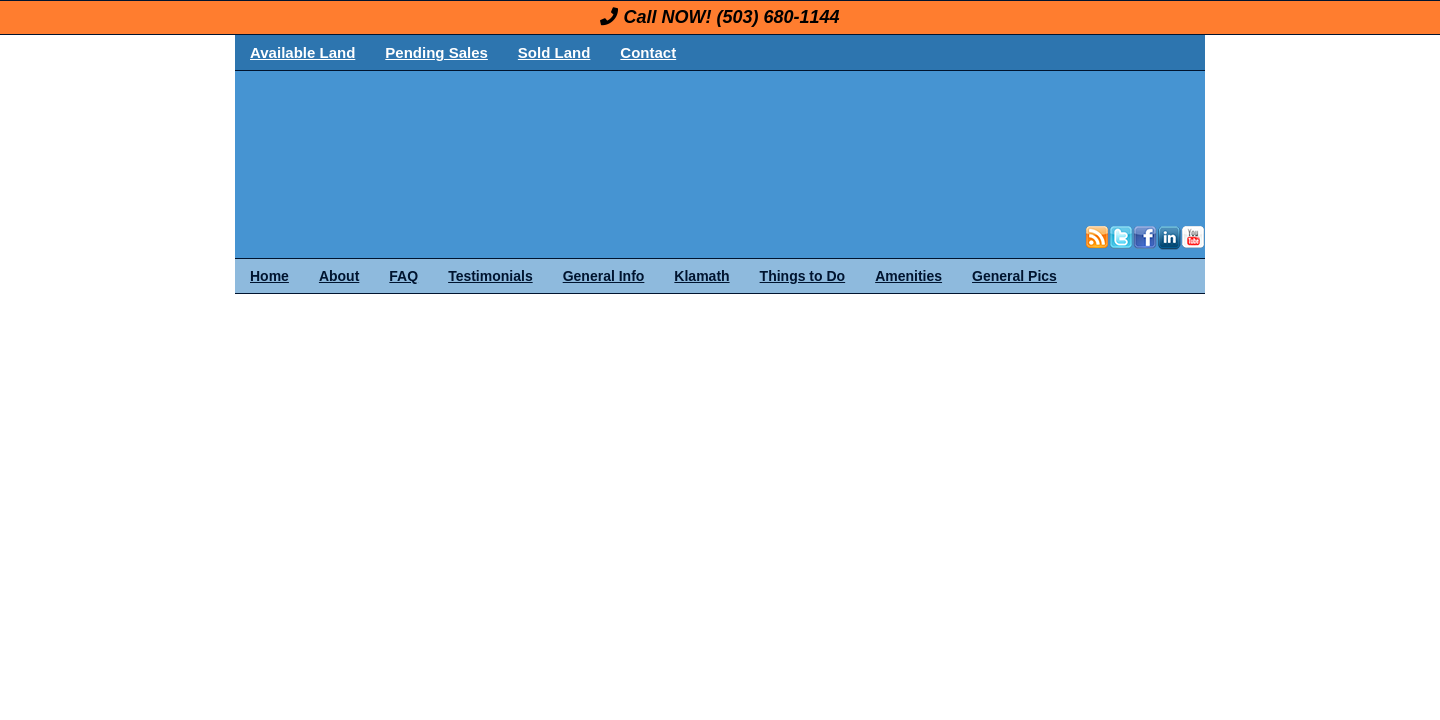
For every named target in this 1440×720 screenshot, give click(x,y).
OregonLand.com (805, 146)
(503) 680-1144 (777, 17)
